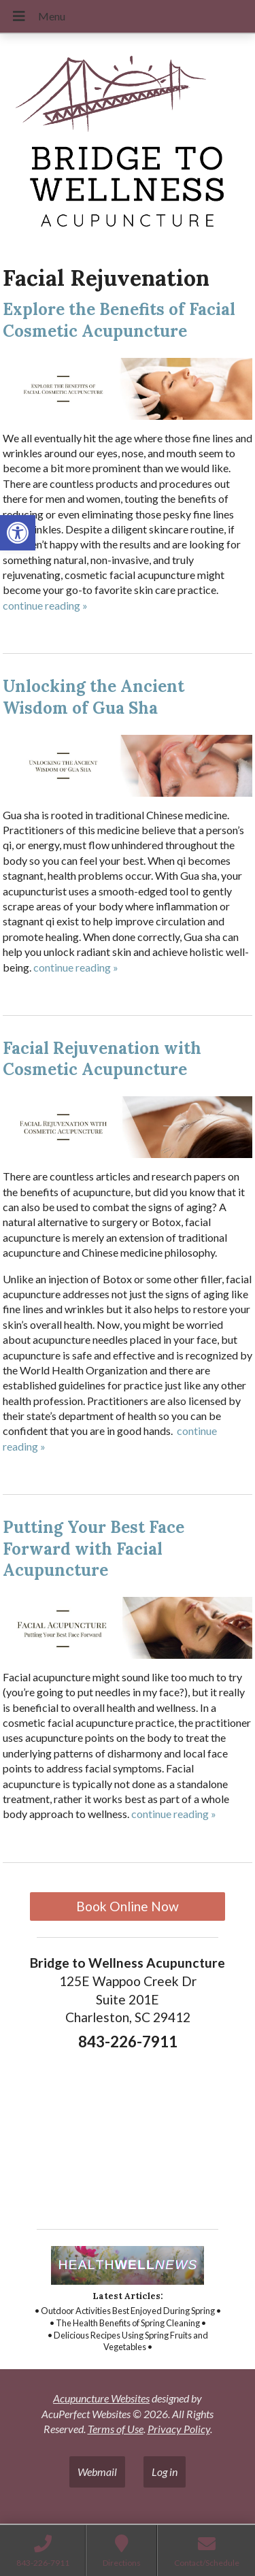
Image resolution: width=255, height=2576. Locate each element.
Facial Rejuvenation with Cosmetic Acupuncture (102, 1059)
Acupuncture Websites (101, 2398)
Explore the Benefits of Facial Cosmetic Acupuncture (119, 320)
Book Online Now (127, 1906)
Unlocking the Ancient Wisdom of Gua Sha (93, 697)
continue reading (45, 605)
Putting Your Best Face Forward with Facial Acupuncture (93, 1548)
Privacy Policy (179, 2428)
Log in (164, 2471)
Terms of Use (115, 2428)
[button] (17, 532)
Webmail (97, 2471)
